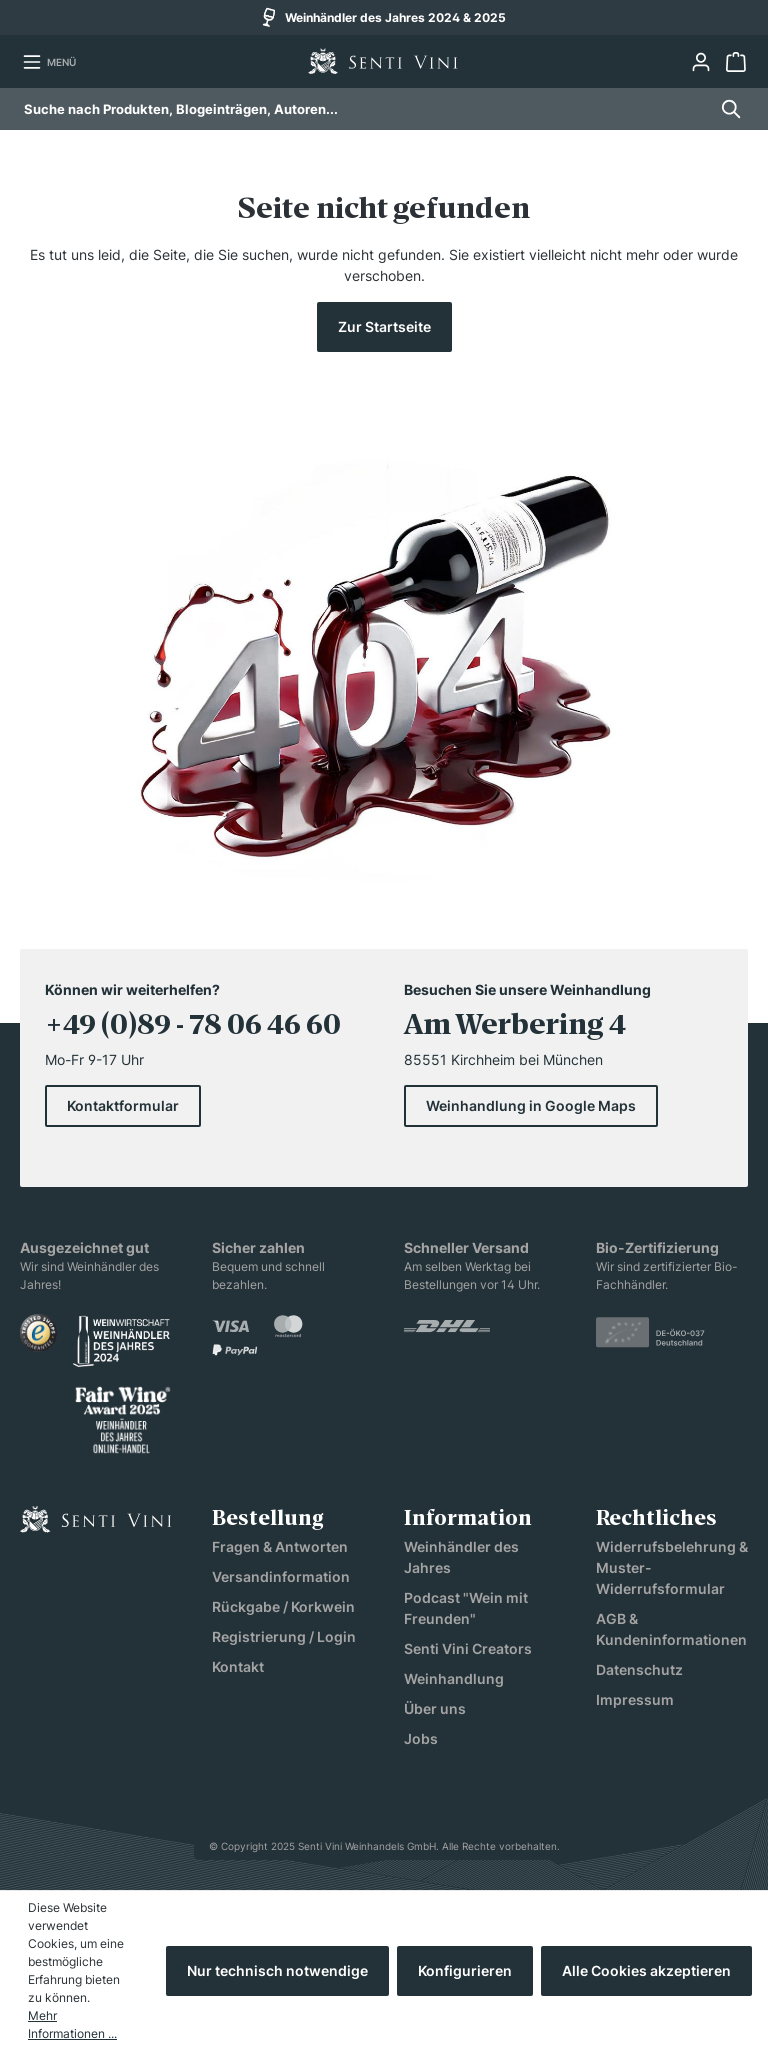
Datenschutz (639, 1669)
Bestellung (268, 1520)
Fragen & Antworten (280, 1546)
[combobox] (365, 109)
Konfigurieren (465, 1970)
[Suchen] (725, 109)
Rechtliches (656, 1520)
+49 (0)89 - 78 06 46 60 (193, 1027)
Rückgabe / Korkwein (283, 1606)
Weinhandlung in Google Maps (531, 1105)
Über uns (435, 1708)
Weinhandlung (454, 1678)
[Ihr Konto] (700, 62)
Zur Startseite (384, 326)
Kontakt (238, 1666)
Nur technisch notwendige (277, 1970)
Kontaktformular (123, 1105)
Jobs (421, 1738)
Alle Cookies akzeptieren (646, 1970)
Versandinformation (281, 1576)
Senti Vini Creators (468, 1648)
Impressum (635, 1699)
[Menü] (49, 62)
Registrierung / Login (284, 1636)
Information (468, 1520)
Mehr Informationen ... (72, 2024)
